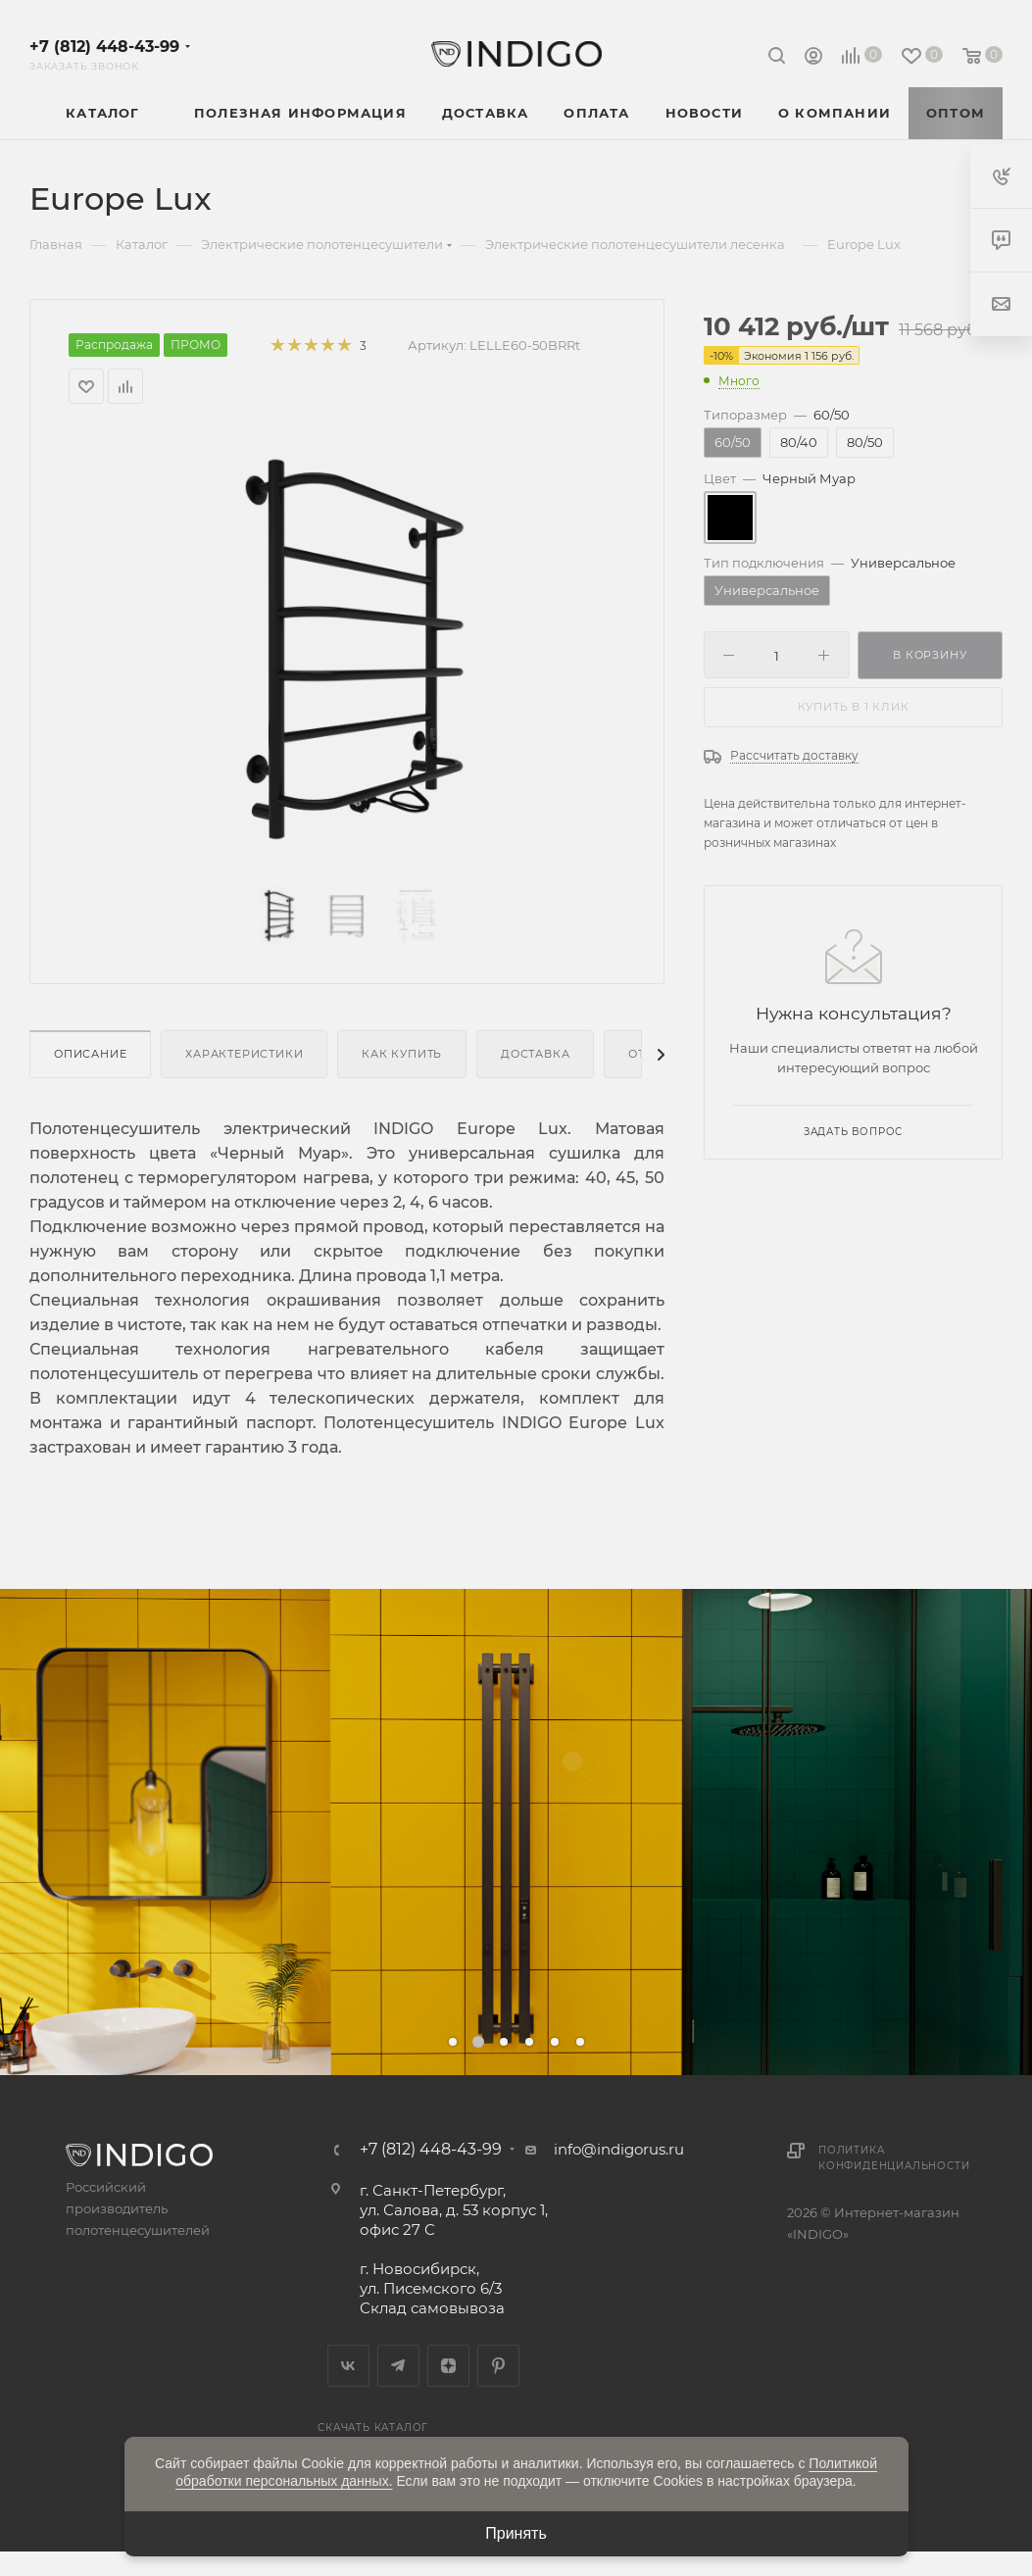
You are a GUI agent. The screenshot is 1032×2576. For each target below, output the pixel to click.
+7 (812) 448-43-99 (104, 46)
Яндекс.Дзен (448, 2366)
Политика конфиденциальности (893, 2158)
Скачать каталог (373, 2427)
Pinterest (498, 2366)
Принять (516, 2533)
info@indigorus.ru (619, 2149)
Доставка (535, 1054)
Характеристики (244, 1054)
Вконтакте (348, 2366)
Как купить (402, 1054)
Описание (90, 1054)
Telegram (398, 2366)
